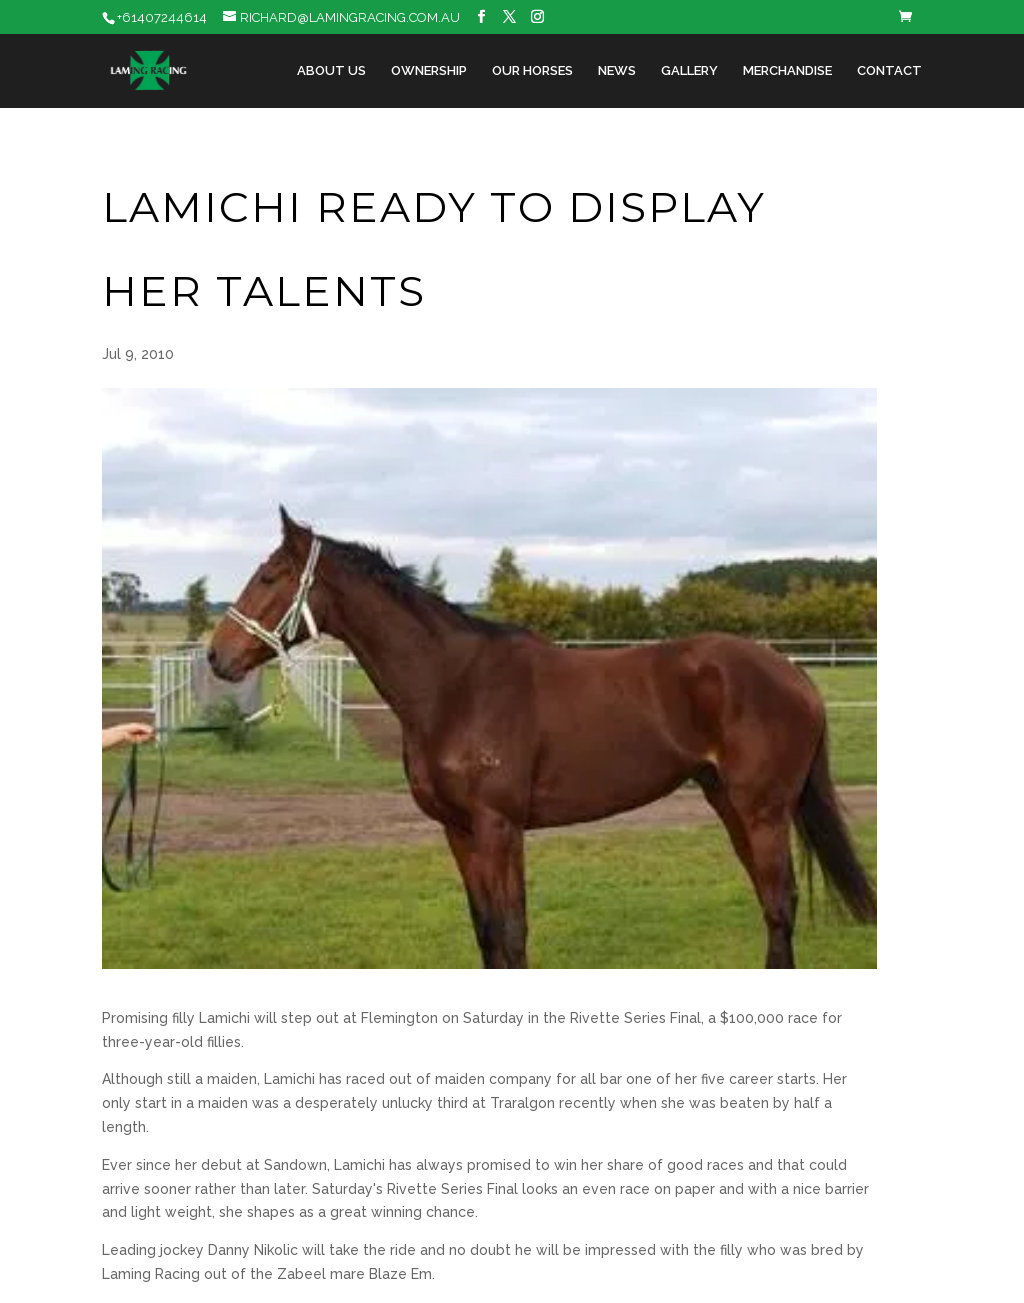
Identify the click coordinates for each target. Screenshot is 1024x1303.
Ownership (429, 71)
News (617, 71)
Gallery (689, 71)
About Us (331, 71)
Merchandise (787, 71)
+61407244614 (162, 17)
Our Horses (532, 71)
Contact (889, 71)
